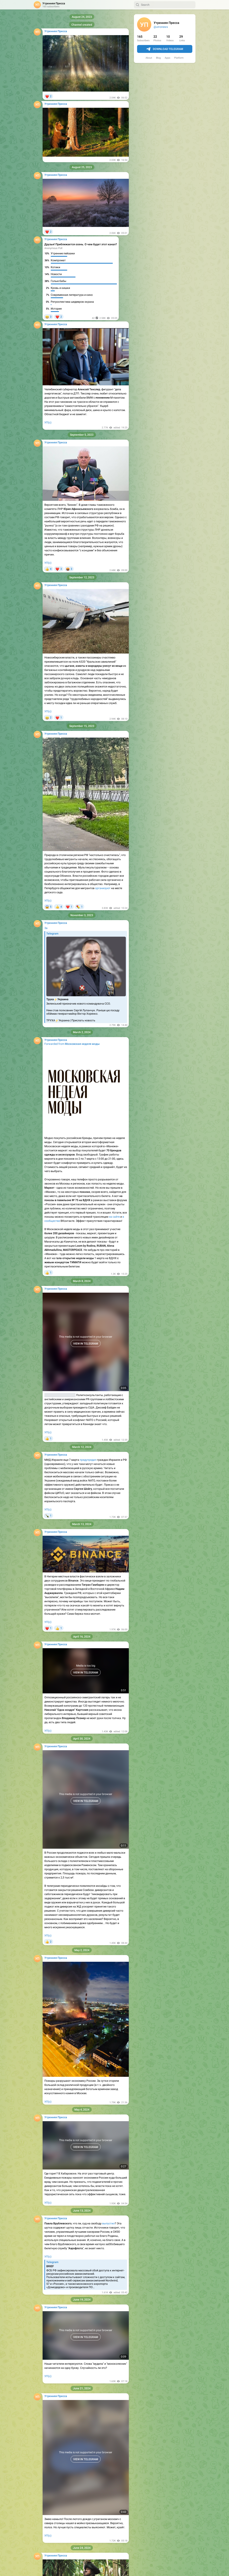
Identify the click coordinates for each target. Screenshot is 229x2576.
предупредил (88, 1459)
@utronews (161, 26)
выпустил (108, 2223)
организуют (102, 888)
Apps (167, 57)
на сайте (114, 1216)
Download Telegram (164, 49)
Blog (158, 57)
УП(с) (47, 422)
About (149, 57)
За (46, 928)
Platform (179, 57)
